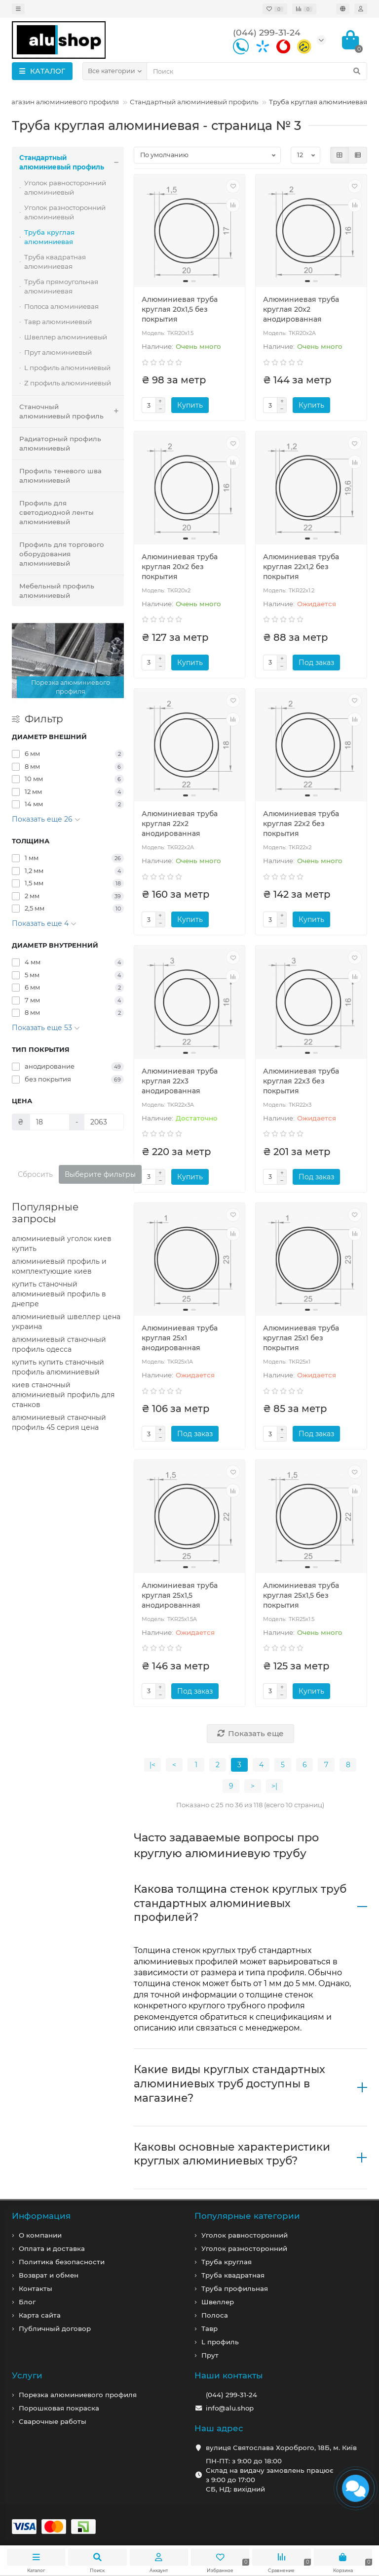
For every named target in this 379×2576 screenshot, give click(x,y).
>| (274, 1786)
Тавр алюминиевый (58, 322)
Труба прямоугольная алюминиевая (61, 286)
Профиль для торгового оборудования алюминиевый (61, 553)
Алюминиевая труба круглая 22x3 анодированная (180, 1081)
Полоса (214, 2315)
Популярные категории (247, 2216)
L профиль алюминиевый (67, 368)
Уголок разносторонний (244, 2248)
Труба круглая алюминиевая (49, 237)
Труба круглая (226, 2262)
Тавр (209, 2328)
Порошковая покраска (59, 2408)
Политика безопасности (62, 2262)
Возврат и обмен (48, 2275)
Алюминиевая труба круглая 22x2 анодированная (180, 823)
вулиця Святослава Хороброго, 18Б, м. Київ (281, 2447)
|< (152, 1764)
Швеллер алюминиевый (65, 337)
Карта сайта (40, 2315)
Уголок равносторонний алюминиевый (65, 187)
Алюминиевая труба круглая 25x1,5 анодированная (180, 1595)
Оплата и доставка (52, 2248)
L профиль (220, 2342)
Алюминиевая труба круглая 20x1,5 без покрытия (180, 309)
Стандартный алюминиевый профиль (194, 102)
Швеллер (217, 2302)
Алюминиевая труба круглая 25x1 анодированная (180, 1338)
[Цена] (50, 1122)
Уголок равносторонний (244, 2235)
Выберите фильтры (100, 1174)
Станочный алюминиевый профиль (71, 411)
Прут (210, 2355)
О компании (40, 2235)
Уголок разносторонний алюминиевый (65, 212)
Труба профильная (234, 2288)
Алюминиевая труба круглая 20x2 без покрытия (180, 566)
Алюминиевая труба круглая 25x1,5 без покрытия (301, 1595)
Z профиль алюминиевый (67, 383)
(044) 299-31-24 (231, 2395)
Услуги (27, 2375)
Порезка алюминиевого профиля (78, 2395)
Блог (27, 2302)
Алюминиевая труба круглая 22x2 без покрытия (301, 823)
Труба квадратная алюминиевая (55, 261)
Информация (41, 2216)
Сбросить (35, 1174)
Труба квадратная (233, 2275)
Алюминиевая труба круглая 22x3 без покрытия (301, 1081)
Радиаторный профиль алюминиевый (60, 443)
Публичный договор (55, 2328)
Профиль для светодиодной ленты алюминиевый (56, 512)
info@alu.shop (230, 2408)
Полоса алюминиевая (61, 306)
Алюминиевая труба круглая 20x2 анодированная (301, 309)
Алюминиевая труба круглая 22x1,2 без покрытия (301, 566)
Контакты (35, 2288)
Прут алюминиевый (58, 352)
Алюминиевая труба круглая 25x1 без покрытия (301, 1338)
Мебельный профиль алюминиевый (56, 590)
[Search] (257, 71)
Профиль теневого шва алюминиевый (60, 475)
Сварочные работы (52, 2421)
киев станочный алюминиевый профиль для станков (63, 1394)
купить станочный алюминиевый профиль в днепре (59, 1294)
